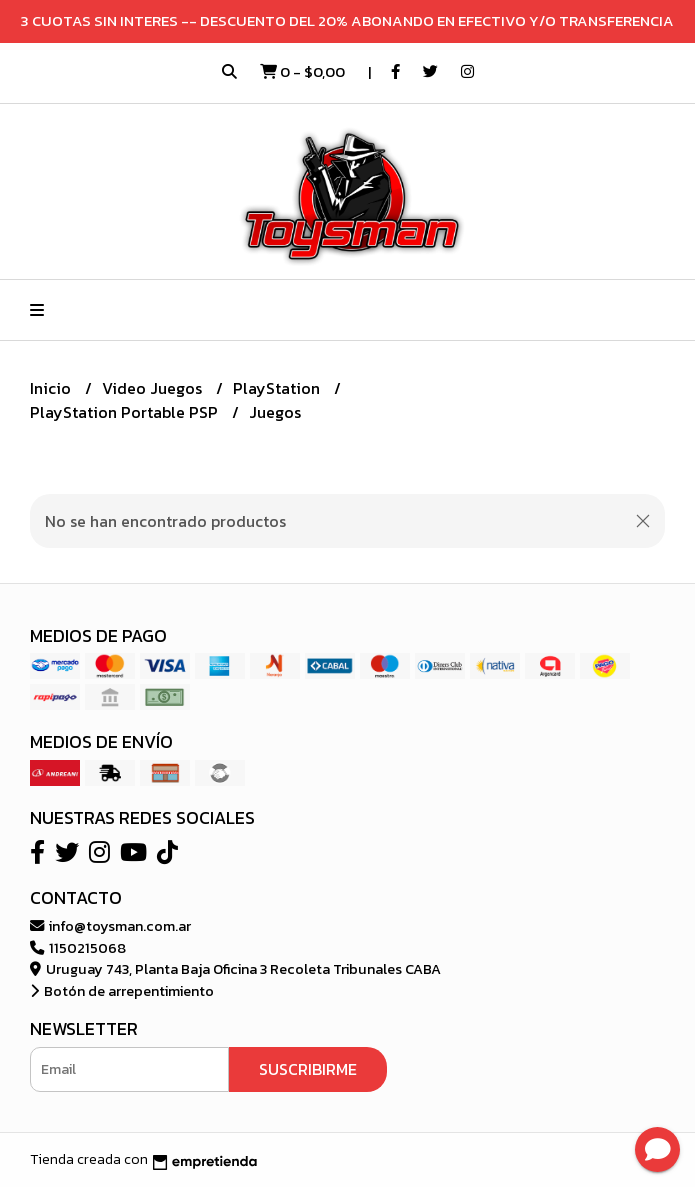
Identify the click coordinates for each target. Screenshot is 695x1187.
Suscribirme (308, 1069)
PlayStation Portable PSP (126, 412)
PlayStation (278, 388)
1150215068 (78, 948)
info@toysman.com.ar (110, 926)
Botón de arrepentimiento (122, 991)
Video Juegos (154, 388)
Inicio (52, 388)
